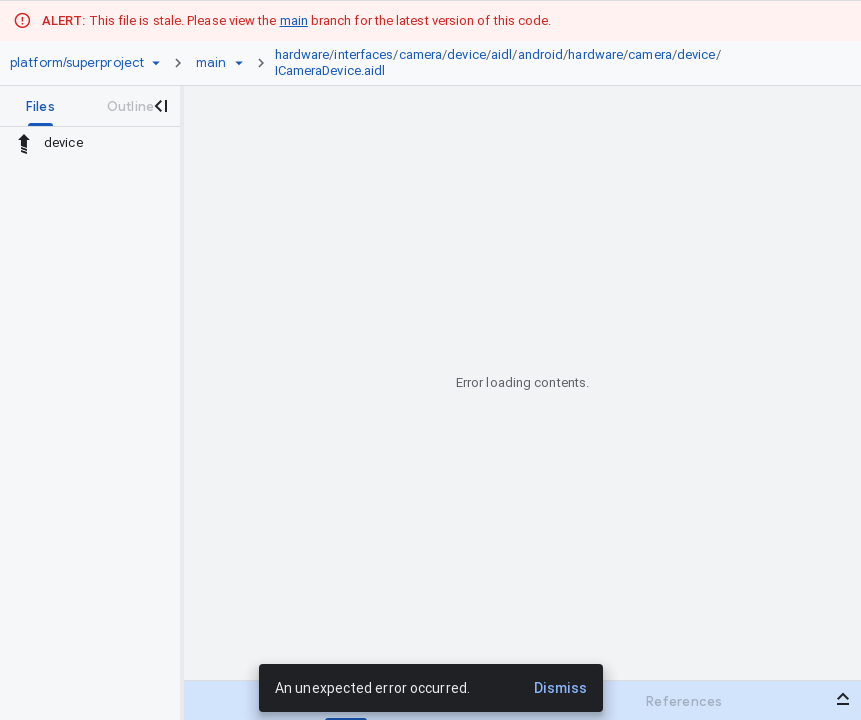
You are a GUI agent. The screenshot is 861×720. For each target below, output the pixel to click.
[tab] (40, 106)
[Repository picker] (156, 63)
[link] (550, 63)
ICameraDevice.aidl (330, 70)
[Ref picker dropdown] (239, 63)
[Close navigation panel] (160, 106)
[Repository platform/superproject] (77, 63)
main (294, 20)
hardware (302, 54)
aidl (501, 54)
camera (421, 54)
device (466, 54)
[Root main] (211, 63)
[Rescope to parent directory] (24, 143)
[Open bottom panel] (843, 699)
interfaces (363, 54)
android (541, 54)
